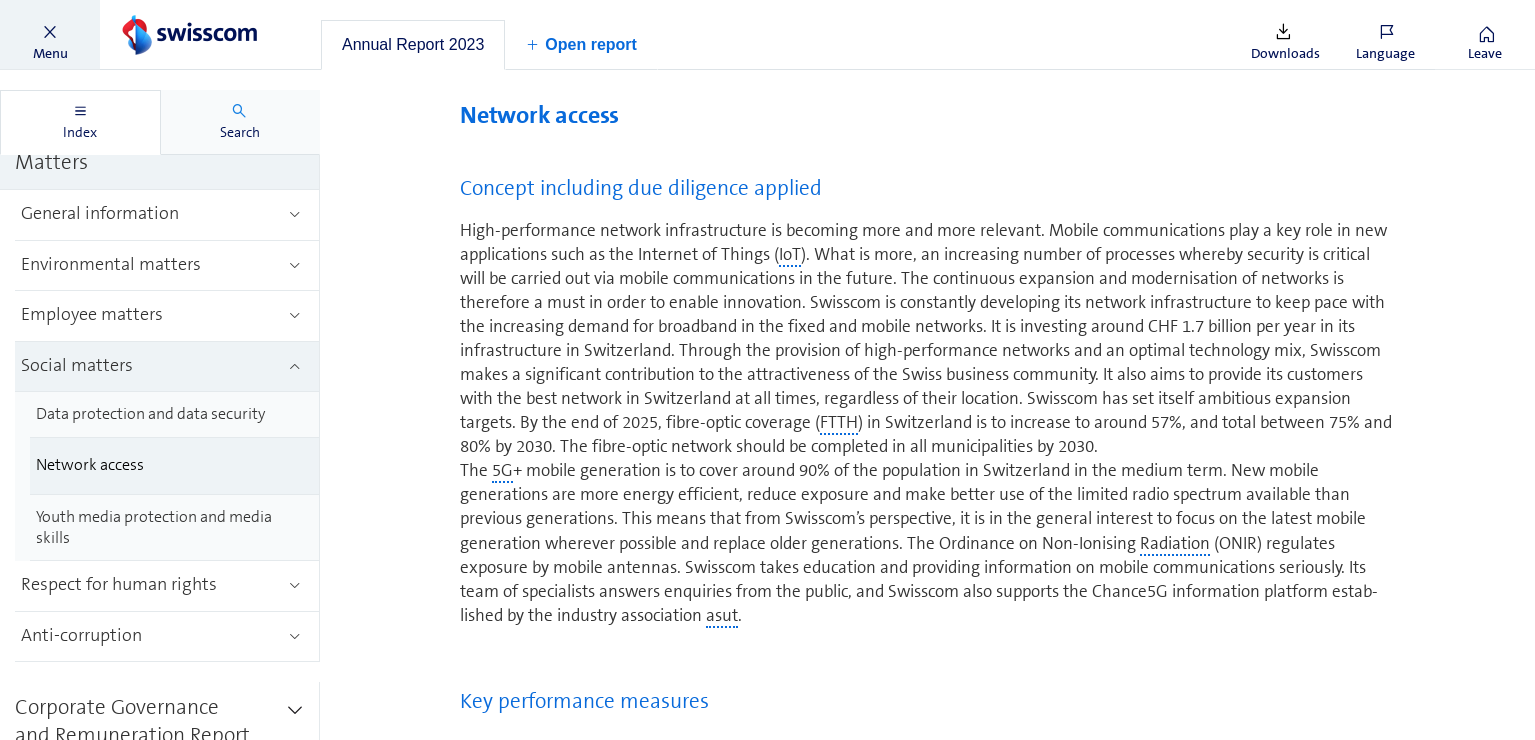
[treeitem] (167, 215)
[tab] (413, 45)
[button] (50, 35)
